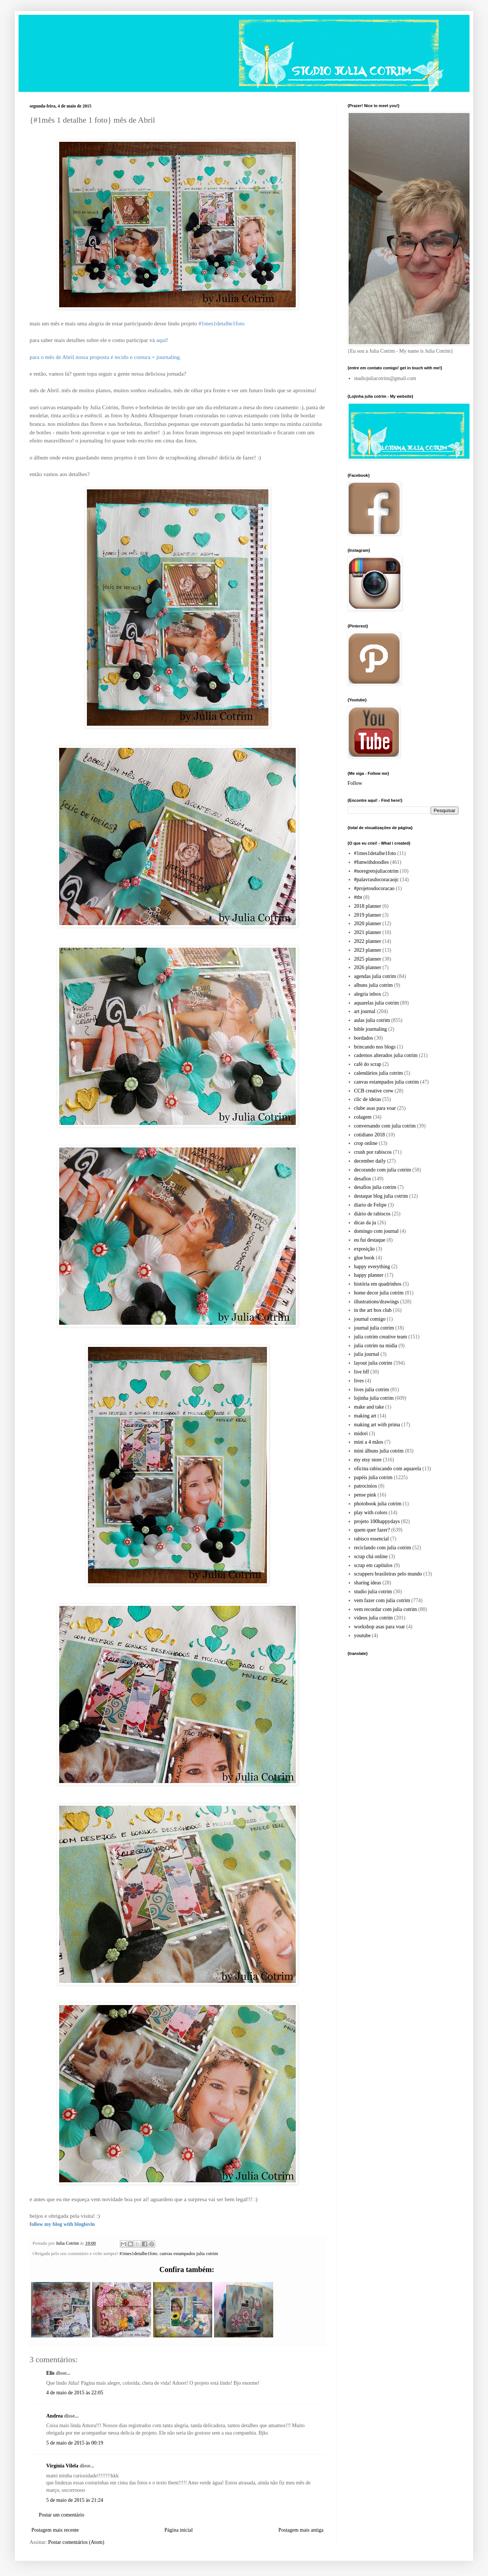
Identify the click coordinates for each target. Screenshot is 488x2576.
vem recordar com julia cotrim (385, 1609)
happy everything (372, 1266)
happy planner (369, 1275)
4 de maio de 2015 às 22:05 (74, 2392)
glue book (364, 1257)
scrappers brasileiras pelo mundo (388, 1574)
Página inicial (179, 2530)
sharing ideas (367, 1582)
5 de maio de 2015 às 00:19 (74, 2443)
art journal (365, 1011)
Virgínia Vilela (62, 2466)
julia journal (366, 1354)
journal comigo (370, 1319)
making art (365, 1416)
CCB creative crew (374, 1091)
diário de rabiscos (372, 1214)
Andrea (54, 2416)
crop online (365, 1143)
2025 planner (367, 959)
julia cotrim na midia (375, 1345)
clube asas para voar (375, 1108)
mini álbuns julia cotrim (379, 1451)
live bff (361, 1372)
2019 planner (367, 915)
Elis (50, 2373)
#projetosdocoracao (374, 888)
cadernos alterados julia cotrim (386, 1055)
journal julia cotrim (374, 1328)
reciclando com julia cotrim (382, 1547)
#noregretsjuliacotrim (376, 871)
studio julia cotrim (373, 1591)
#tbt (358, 897)
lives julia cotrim (371, 1389)
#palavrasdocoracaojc (376, 879)
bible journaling (370, 1029)
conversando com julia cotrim (385, 1126)
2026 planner (367, 967)
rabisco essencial (371, 1539)
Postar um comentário (61, 2515)
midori (361, 1433)
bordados (363, 1038)
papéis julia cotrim (373, 1477)
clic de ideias (367, 1099)
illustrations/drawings (376, 1301)
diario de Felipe (370, 1205)
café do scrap (368, 1064)
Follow (355, 783)
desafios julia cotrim (375, 1187)
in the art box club (373, 1310)
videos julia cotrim (373, 1618)
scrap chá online (371, 1556)
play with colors (370, 1512)
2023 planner (367, 950)
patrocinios (365, 1486)
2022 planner (367, 941)
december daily (370, 1161)
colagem (363, 1117)
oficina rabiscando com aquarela (387, 1468)
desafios (362, 1178)
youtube (362, 1635)
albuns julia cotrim (373, 985)
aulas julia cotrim (372, 1020)
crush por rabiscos (373, 1152)
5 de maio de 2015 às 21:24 (74, 2500)
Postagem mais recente (55, 2530)
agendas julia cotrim (375, 976)
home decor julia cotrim (379, 1293)
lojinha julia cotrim (374, 1398)
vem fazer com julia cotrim (382, 1600)
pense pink (365, 1495)
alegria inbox (367, 994)
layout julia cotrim (373, 1363)
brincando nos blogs (375, 1047)
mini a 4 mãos (368, 1442)
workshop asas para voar (379, 1626)
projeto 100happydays (377, 1521)
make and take (369, 1407)
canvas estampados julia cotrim (189, 2253)
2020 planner (367, 923)
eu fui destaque (370, 1240)
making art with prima (377, 1424)
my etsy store (368, 1460)
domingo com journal (376, 1231)
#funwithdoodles (371, 862)
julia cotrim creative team (380, 1337)
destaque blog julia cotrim (381, 1196)
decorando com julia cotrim (382, 1170)
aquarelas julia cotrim (376, 1003)
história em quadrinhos (377, 1284)
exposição (364, 1249)
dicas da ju (365, 1222)
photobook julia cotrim (377, 1503)
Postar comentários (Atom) (76, 2542)
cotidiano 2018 (369, 1135)
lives (359, 1380)
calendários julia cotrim (378, 1073)
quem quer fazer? (372, 1530)
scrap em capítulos (373, 1565)
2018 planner (367, 906)
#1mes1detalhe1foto (138, 2253)
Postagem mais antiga (300, 2530)
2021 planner (367, 932)
